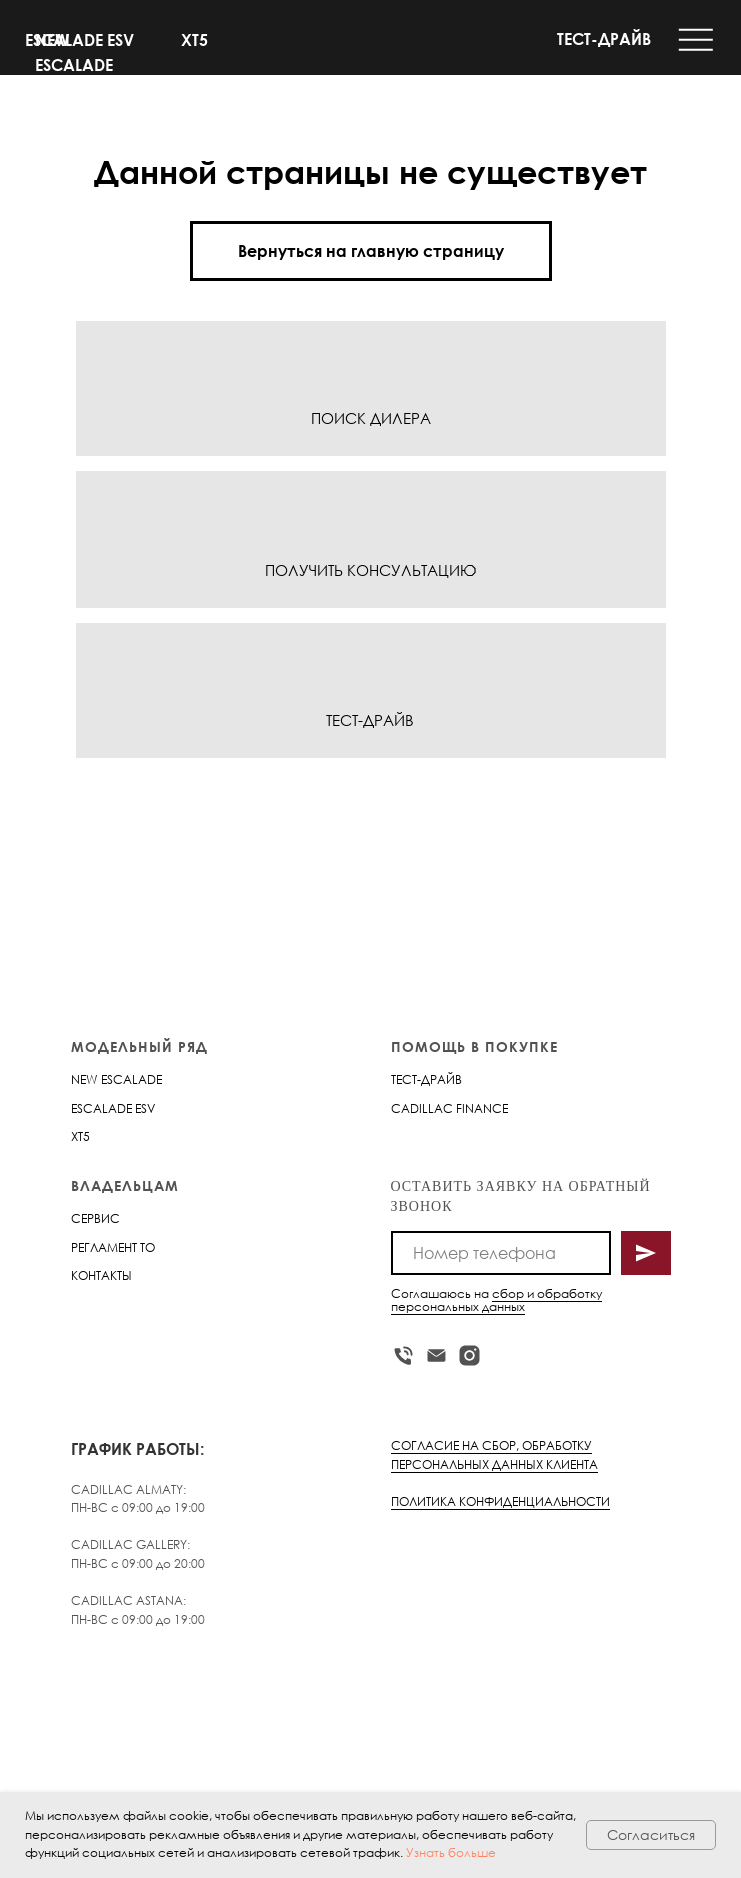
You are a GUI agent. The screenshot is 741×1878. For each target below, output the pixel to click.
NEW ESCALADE (116, 1079)
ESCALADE (101, 1108)
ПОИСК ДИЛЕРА (371, 418)
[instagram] (469, 1355)
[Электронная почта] (436, 1355)
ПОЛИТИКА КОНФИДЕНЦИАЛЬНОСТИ (500, 1501)
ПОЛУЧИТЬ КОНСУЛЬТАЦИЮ (370, 570)
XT (77, 1136)
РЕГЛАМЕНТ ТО (113, 1247)
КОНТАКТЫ (101, 1275)
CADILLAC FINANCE (449, 1108)
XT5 (194, 40)
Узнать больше (451, 1852)
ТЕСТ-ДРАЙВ (604, 39)
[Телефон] (403, 1355)
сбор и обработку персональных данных (496, 1300)
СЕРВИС (95, 1218)
